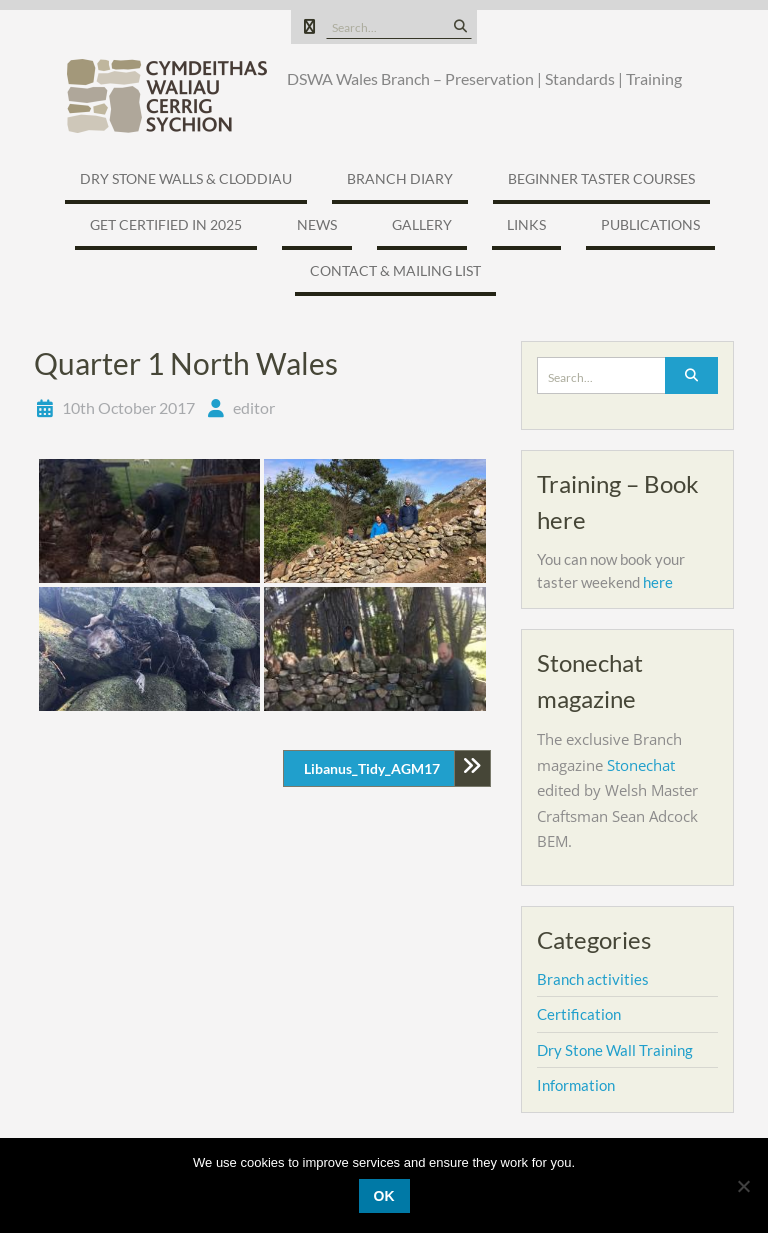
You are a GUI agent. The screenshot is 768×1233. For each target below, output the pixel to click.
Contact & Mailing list (395, 270)
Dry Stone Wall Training (615, 1050)
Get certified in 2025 (166, 224)
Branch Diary (400, 178)
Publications (650, 224)
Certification (579, 1014)
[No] (743, 1186)
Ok (384, 1196)
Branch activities (593, 979)
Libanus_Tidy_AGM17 (372, 768)
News (317, 224)
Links (526, 224)
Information (576, 1085)
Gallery (422, 224)
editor (254, 407)
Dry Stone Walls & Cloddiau (186, 178)
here (658, 582)
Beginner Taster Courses (601, 178)
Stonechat (641, 765)
